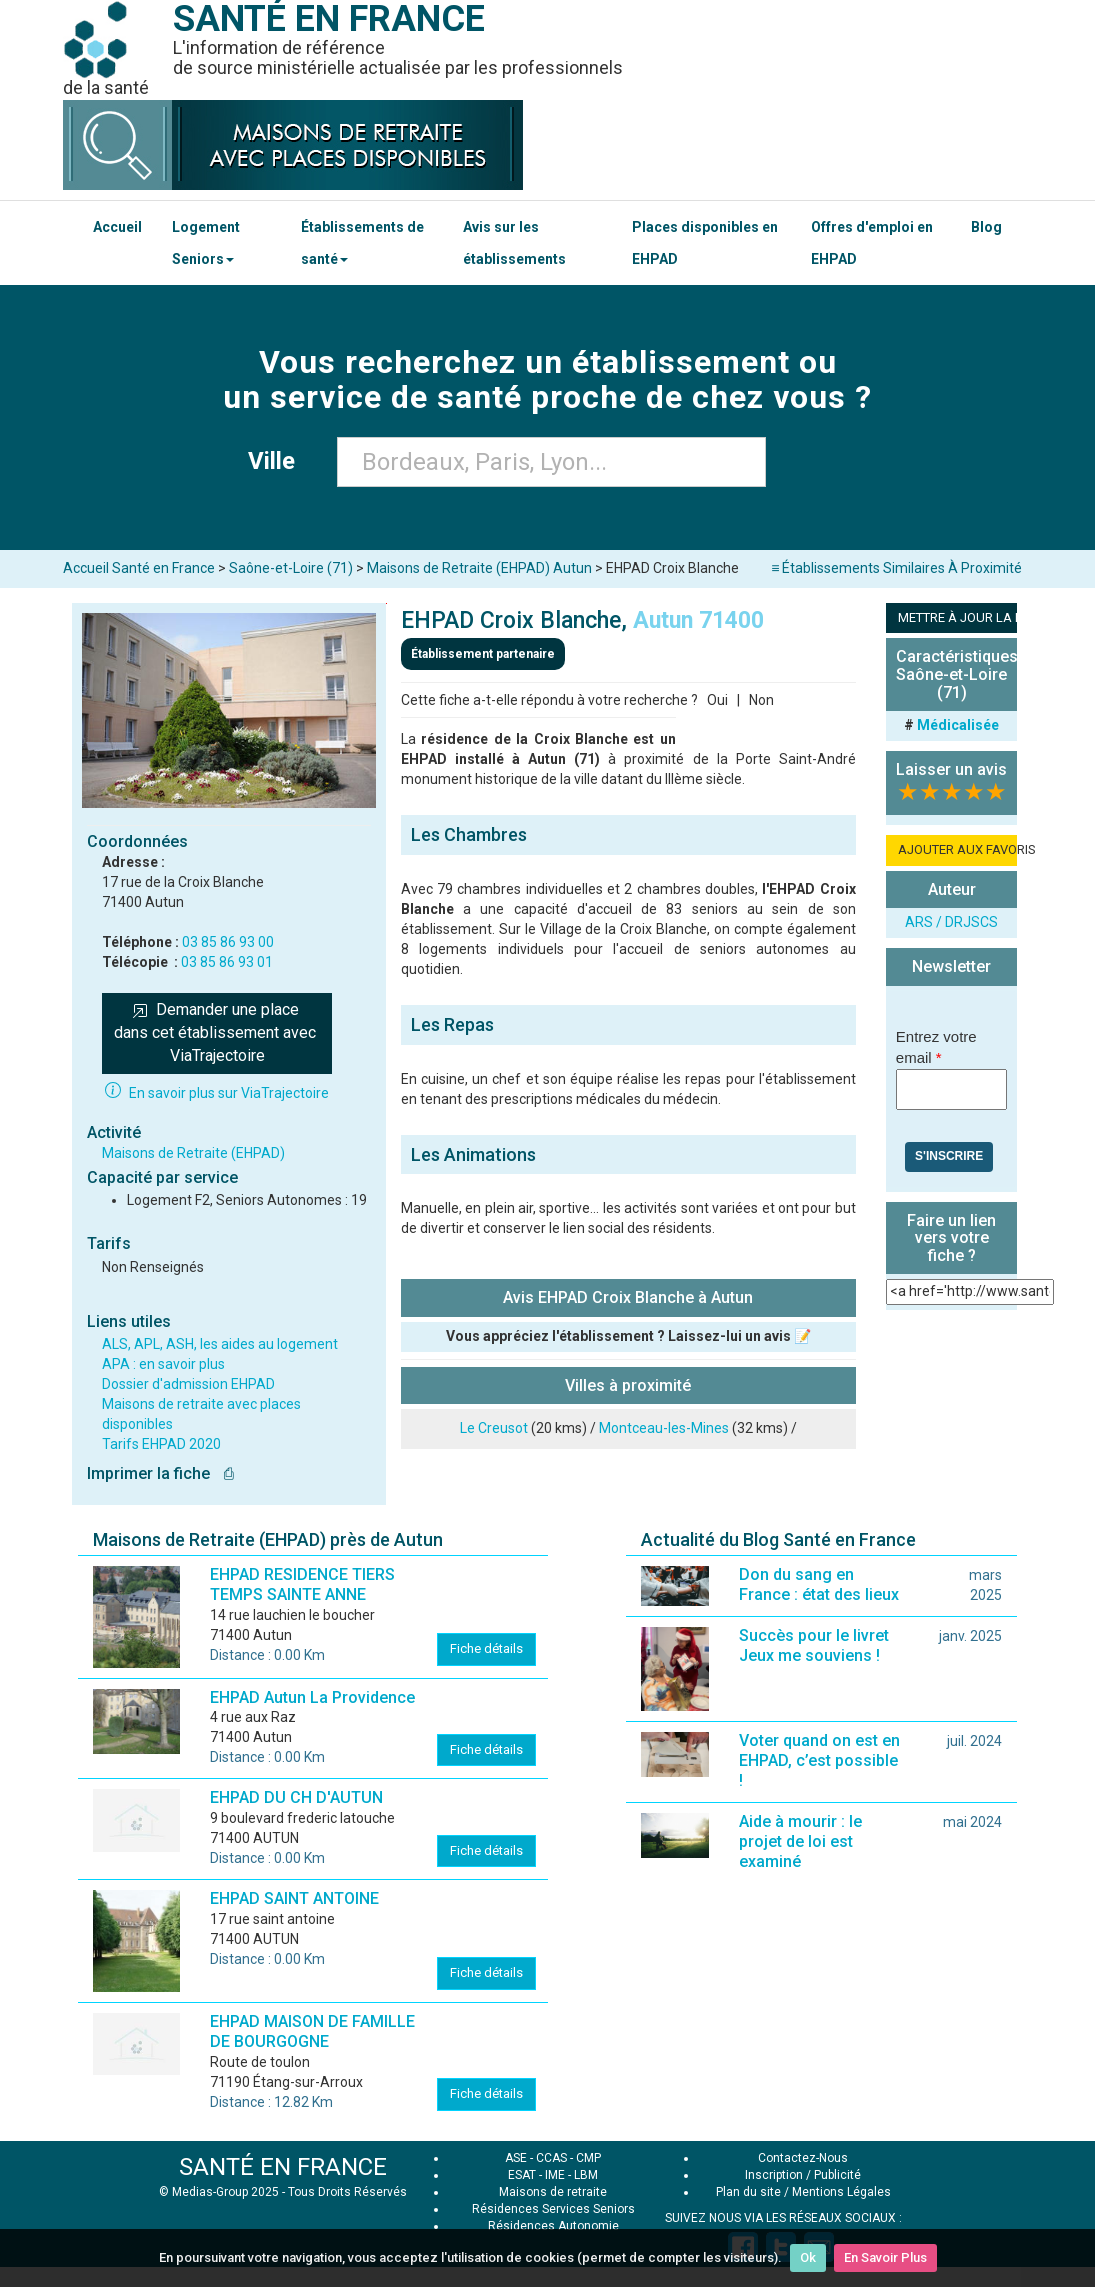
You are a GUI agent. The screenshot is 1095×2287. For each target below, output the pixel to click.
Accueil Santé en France (139, 568)
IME (555, 2175)
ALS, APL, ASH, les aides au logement (220, 1344)
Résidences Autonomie (553, 2226)
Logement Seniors (206, 243)
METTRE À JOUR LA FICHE (958, 617)
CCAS (551, 2158)
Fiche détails (486, 1648)
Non (761, 700)
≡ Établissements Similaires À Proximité (896, 568)
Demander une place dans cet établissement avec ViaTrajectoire (217, 1032)
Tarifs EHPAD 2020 (161, 1444)
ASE (516, 2158)
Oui (717, 700)
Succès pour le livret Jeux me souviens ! (814, 1645)
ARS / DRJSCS (951, 922)
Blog (986, 227)
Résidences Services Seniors (553, 2209)
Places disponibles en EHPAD (705, 243)
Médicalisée (958, 725)
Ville (277, 461)
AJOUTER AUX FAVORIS (958, 849)
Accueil (117, 227)
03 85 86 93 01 (227, 962)
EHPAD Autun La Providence (312, 1697)
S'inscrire (949, 1156)
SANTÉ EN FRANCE (283, 2167)
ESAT (522, 2175)
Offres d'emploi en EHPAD (872, 243)
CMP (588, 2158)
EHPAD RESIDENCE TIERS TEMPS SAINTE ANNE (302, 1584)
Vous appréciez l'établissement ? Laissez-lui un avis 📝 (628, 1336)
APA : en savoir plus (163, 1364)
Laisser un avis (951, 769)
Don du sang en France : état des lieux (819, 1584)
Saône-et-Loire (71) (291, 568)
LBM (586, 2175)
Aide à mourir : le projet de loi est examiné (800, 1841)
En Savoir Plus (885, 2257)
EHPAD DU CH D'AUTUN (296, 1797)
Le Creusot (494, 1428)
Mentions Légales (841, 2192)
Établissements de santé (362, 243)
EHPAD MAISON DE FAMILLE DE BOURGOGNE (312, 2031)
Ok (808, 2257)
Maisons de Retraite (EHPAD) (193, 1153)
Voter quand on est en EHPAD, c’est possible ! (819, 1760)
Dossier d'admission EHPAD (188, 1384)
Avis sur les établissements (514, 243)
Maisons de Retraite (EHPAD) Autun (479, 568)
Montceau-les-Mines (664, 1428)
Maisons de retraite (553, 2192)
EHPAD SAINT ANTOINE (294, 1898)
